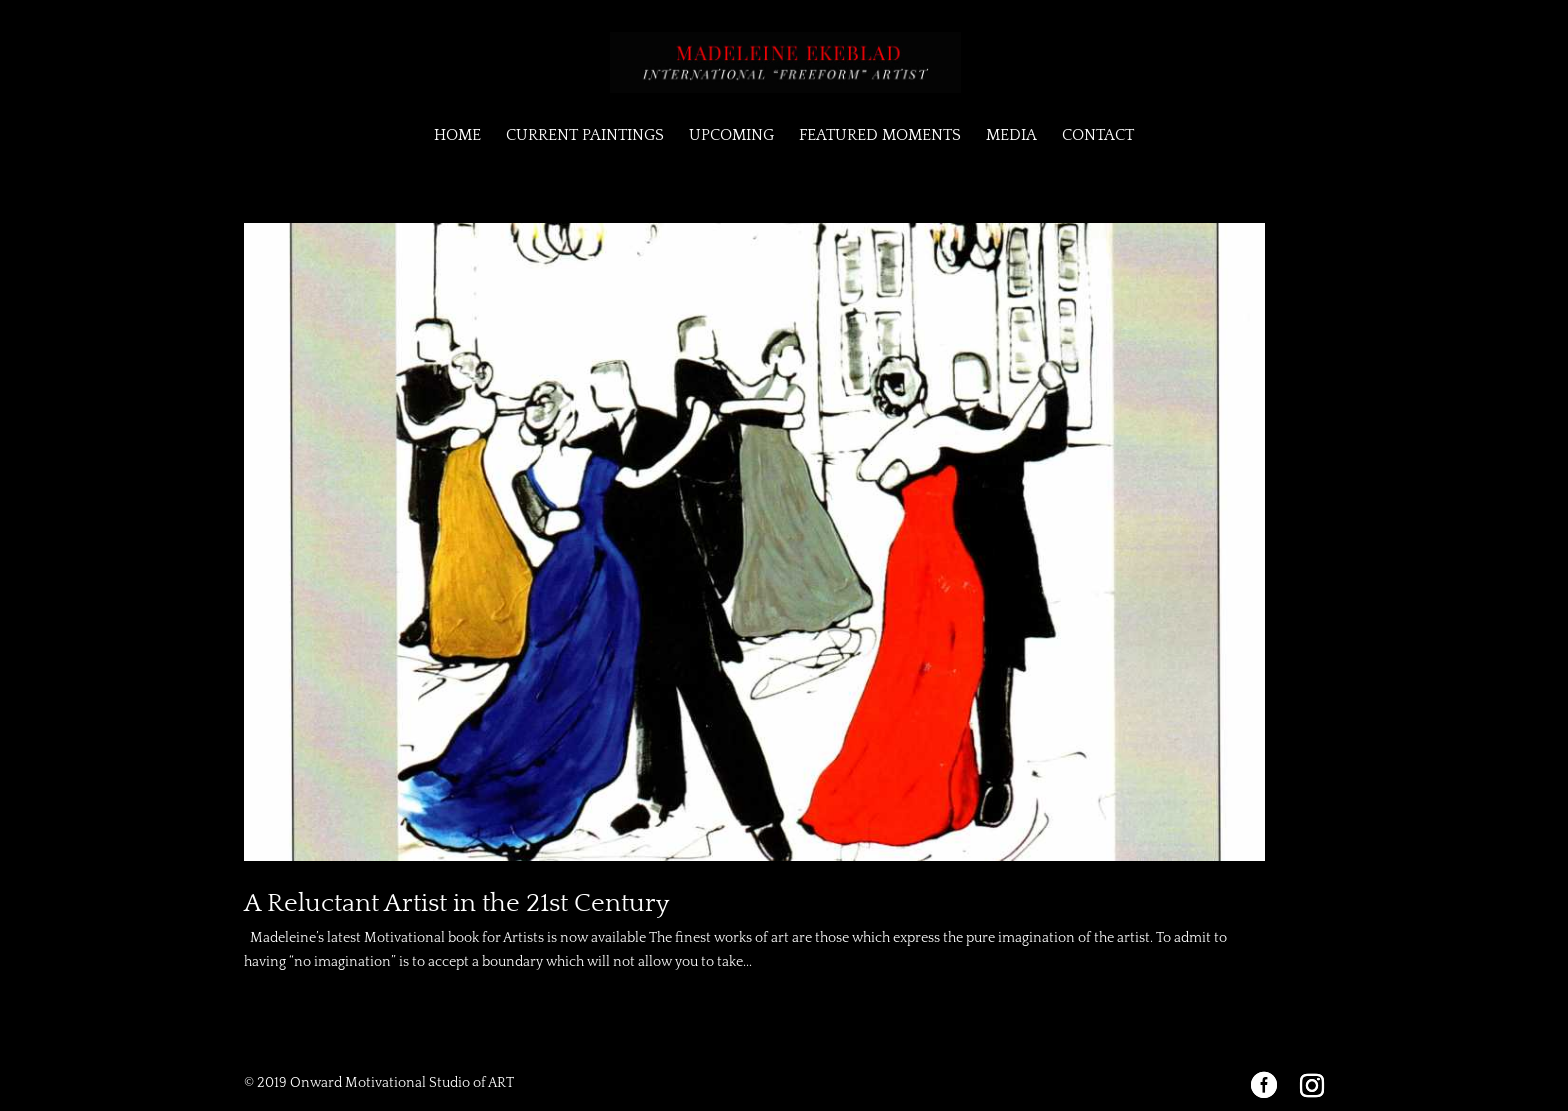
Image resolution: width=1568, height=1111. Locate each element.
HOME (457, 136)
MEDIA (1011, 136)
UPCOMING (731, 136)
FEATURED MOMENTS (880, 136)
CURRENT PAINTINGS (585, 136)
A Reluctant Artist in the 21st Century (456, 903)
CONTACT (1098, 136)
